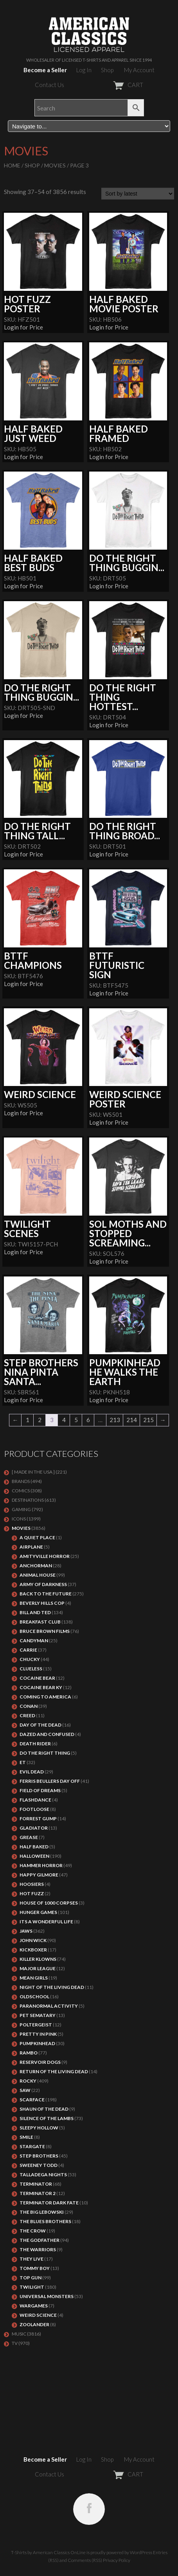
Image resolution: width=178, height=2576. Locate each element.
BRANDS (21, 1481)
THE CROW (33, 2231)
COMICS (21, 1491)
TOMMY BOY (35, 2268)
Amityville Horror (45, 1556)
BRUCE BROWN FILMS (45, 1631)
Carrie (28, 1650)
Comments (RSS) (85, 2560)
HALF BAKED (34, 1847)
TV (15, 2343)
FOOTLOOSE (34, 1809)
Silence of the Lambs (47, 2118)
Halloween (34, 1856)
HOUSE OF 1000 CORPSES (49, 1903)
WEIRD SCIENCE (38, 2315)
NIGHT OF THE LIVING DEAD (52, 1987)
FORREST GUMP (38, 1818)
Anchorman (36, 1565)
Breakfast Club (40, 1622)
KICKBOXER (33, 1950)
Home (12, 165)
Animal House (38, 1575)
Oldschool (34, 1996)
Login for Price (23, 327)
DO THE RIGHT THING (45, 1753)
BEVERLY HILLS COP (42, 1603)
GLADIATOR (34, 1828)
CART (109, 84)
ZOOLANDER (34, 2324)
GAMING (21, 1509)
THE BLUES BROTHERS (45, 2221)
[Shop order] (137, 193)
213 (115, 1419)
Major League (38, 1968)
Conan (29, 1706)
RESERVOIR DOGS (40, 2062)
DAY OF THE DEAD (40, 1725)
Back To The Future (46, 1594)
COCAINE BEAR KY (41, 1687)
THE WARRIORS (38, 2249)
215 (148, 1419)
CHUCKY (30, 1659)
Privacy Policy (116, 2560)
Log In (84, 69)
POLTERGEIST (36, 2025)
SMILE (26, 2137)
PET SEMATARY (38, 2015)
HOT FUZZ (32, 1893)
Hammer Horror (41, 1865)
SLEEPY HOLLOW (39, 2128)
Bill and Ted (35, 1612)
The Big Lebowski (42, 2212)
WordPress (141, 2552)
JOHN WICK (33, 1940)
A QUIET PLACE (37, 1537)
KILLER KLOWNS (38, 1959)
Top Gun (30, 2277)
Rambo (29, 2053)
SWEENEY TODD (39, 2165)
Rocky (28, 2081)
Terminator (36, 2184)
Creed (27, 1715)
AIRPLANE (31, 1547)
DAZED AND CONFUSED (47, 1734)
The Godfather (39, 2240)
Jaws (26, 1931)
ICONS (19, 1519)
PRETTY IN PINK (38, 2034)
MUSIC (19, 2334)
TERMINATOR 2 (38, 2193)
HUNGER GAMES (38, 1912)
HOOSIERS (32, 1884)
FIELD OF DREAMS (40, 1790)
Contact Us (49, 84)
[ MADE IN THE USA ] (33, 1472)
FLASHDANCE (35, 1800)
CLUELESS (31, 1669)
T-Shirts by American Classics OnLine (48, 2552)
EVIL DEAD (32, 1772)
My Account (139, 69)
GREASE (29, 1837)
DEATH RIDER (35, 1743)
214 (131, 1419)
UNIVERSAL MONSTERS (47, 2296)
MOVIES (55, 165)
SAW (25, 2090)
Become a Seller (45, 69)
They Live (31, 2259)
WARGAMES (34, 2306)
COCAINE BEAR (37, 1678)
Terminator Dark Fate (49, 2203)
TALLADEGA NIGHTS (43, 2174)
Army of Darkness (43, 1584)
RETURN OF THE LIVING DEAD (54, 2071)
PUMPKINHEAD (37, 2043)
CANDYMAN (34, 1640)
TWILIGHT (32, 2287)
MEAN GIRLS (34, 1978)
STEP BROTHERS (39, 2156)
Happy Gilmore (39, 1875)
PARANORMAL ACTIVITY (49, 2006)
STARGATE (32, 2146)
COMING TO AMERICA (45, 1697)
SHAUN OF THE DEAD (44, 2109)
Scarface (32, 2099)
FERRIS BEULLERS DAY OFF (50, 1781)
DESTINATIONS (28, 1500)
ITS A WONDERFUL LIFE (46, 1921)
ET (23, 1762)
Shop (107, 69)
